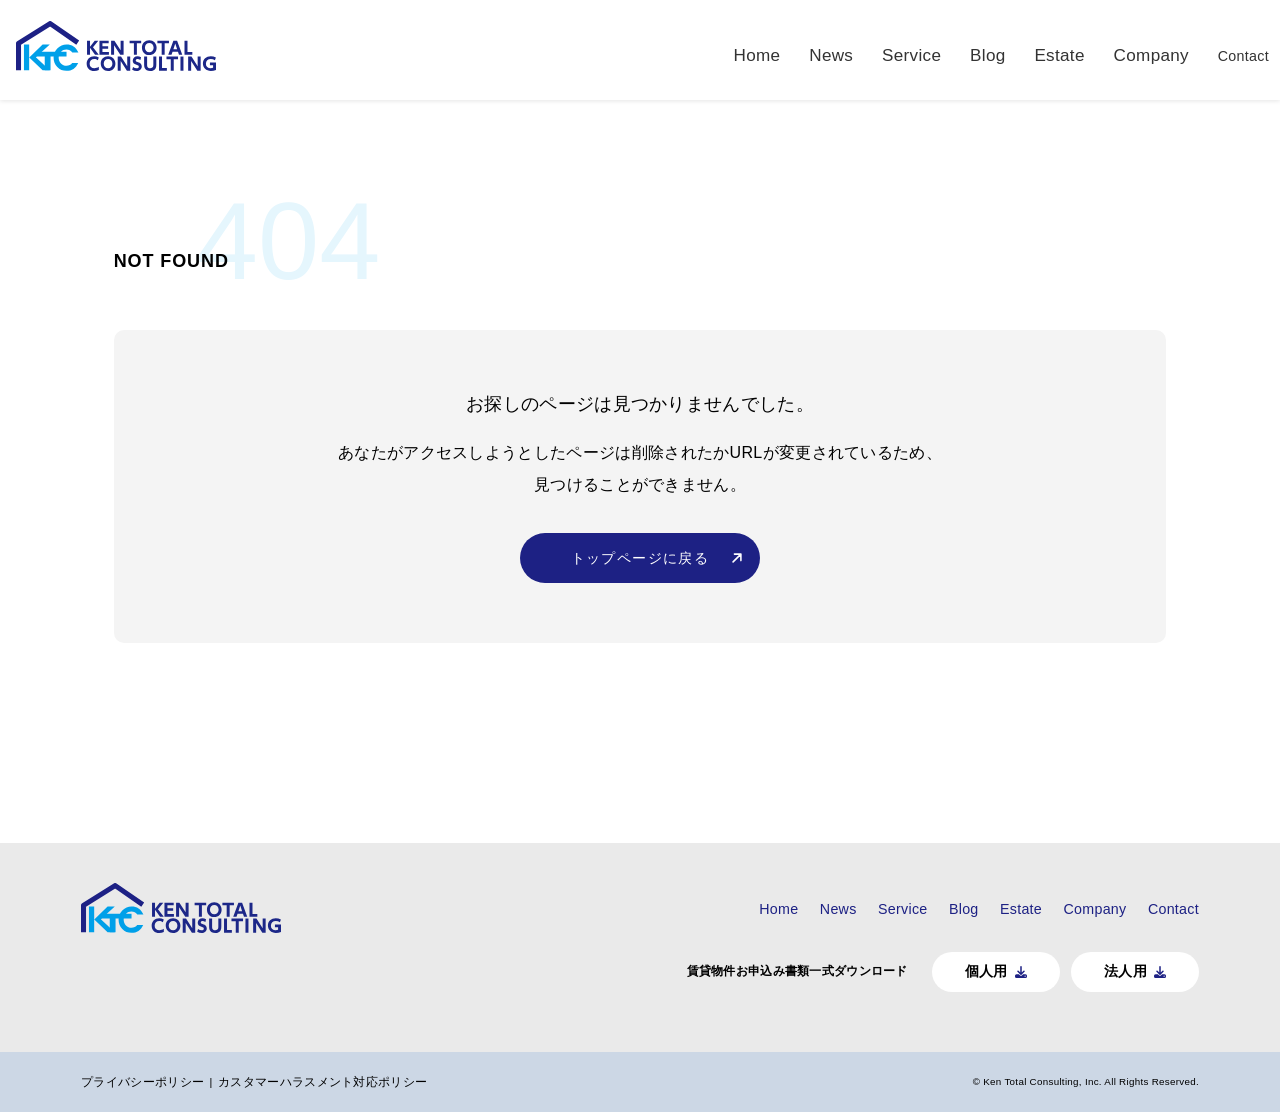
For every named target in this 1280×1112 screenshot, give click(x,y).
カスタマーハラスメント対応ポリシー (333, 1081)
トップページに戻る (640, 572)
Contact (1234, 49)
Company (1141, 49)
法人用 (1116, 970)
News (833, 49)
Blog (984, 49)
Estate (1053, 49)
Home (763, 49)
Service (912, 49)
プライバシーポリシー (151, 1081)
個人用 (975, 970)
